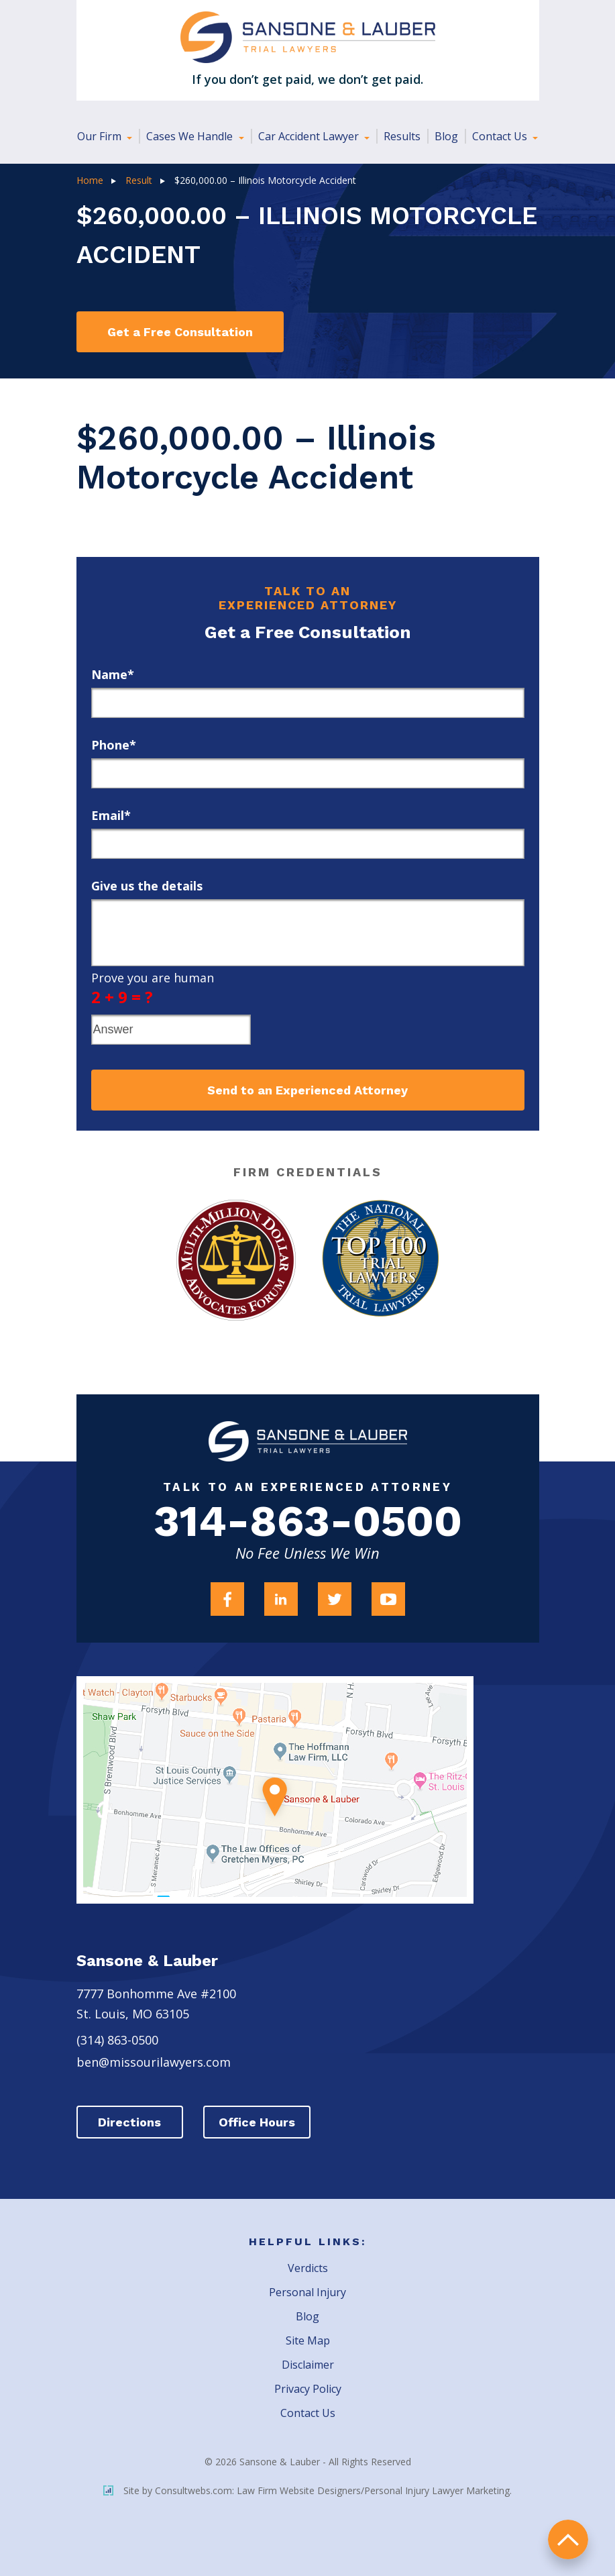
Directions (130, 2122)
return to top (568, 2539)
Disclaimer (308, 2364)
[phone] (307, 773)
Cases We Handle (190, 136)
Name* (112, 674)
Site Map (308, 2340)
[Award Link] (236, 1260)
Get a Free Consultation (180, 332)
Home (89, 180)
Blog (446, 136)
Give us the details (147, 886)
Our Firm (100, 136)
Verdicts (308, 2268)
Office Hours (257, 2122)
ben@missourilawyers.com (153, 2062)
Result (138, 180)
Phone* (113, 745)
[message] (307, 932)
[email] (307, 844)
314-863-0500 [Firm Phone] (308, 1521)
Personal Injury (307, 2292)
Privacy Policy (307, 2388)
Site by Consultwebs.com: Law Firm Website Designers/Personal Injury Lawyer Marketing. (307, 2490)
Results (402, 136)
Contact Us (501, 136)
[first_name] (307, 703)
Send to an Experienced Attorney (307, 1090)
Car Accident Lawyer (309, 136)
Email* (111, 815)
